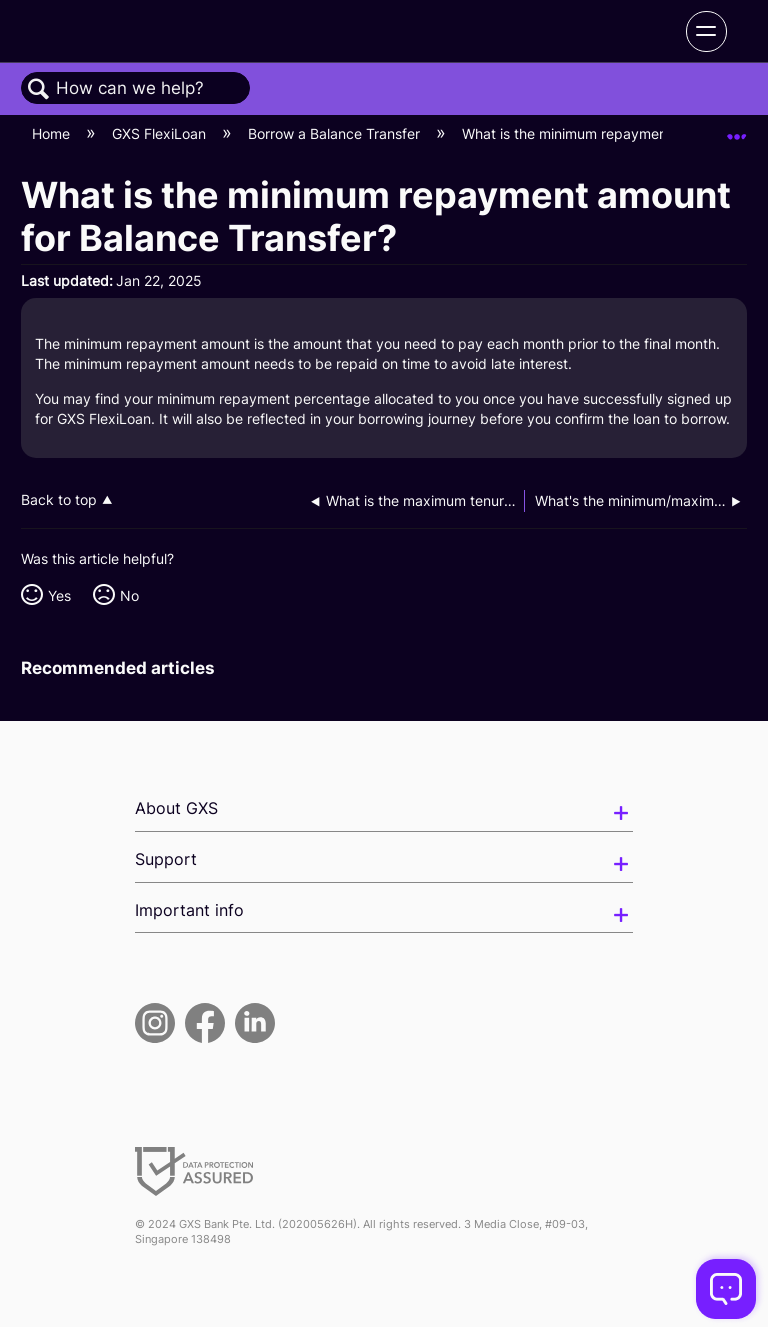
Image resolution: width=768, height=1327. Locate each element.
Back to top (59, 500)
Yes (59, 595)
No (129, 595)
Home (53, 133)
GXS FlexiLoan (161, 133)
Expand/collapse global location (737, 128)
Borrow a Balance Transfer (336, 133)
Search (39, 89)
